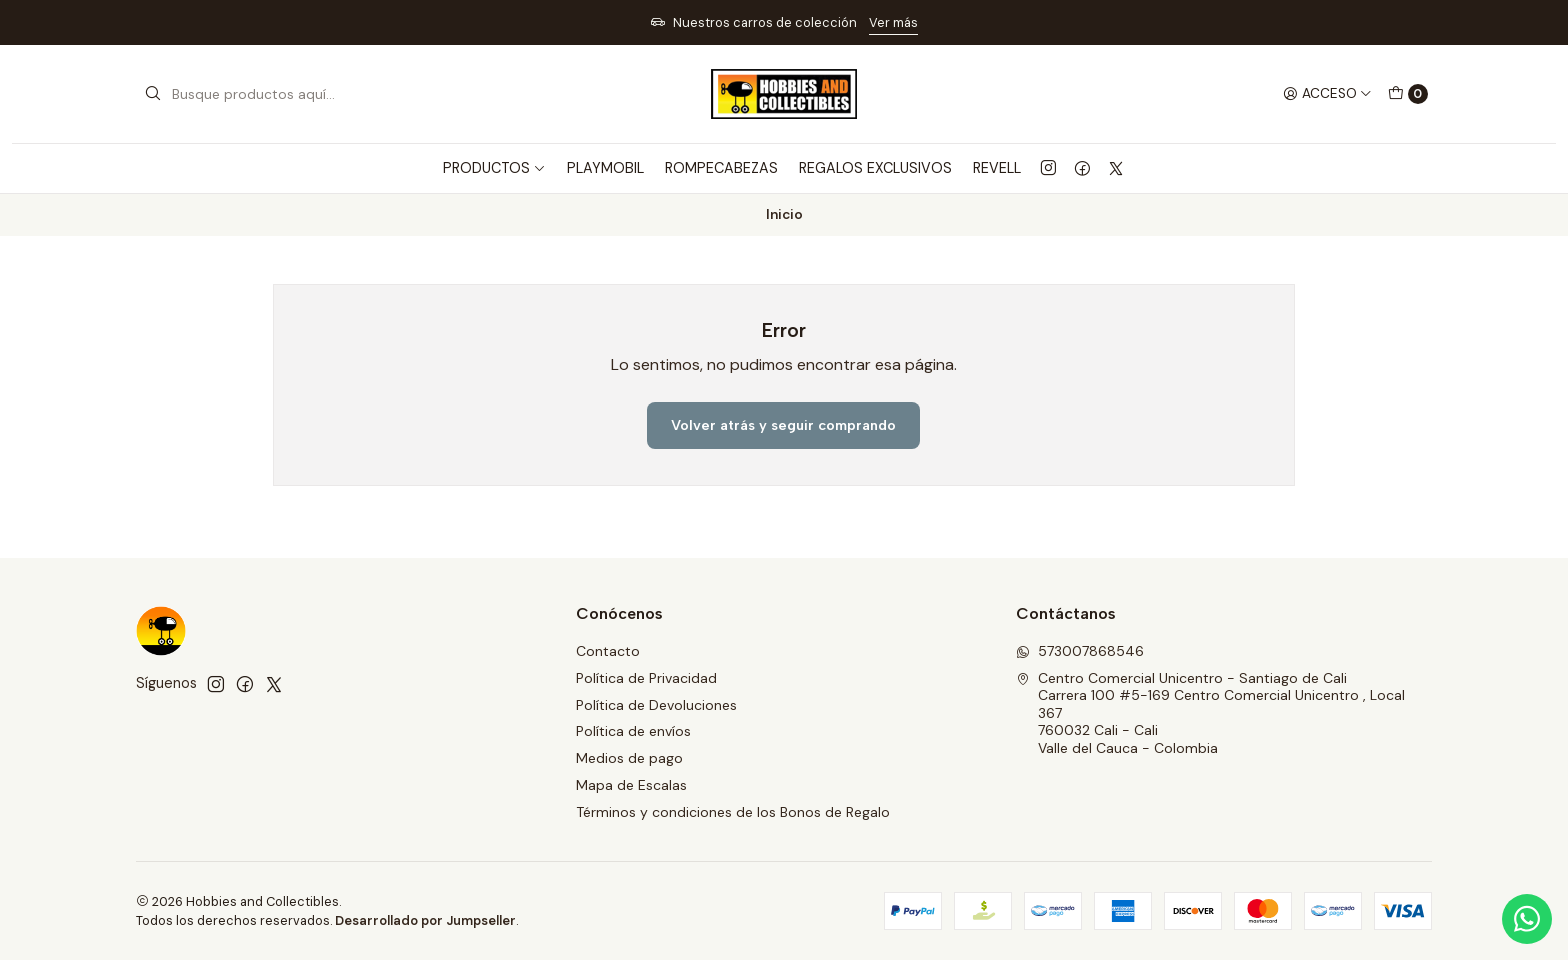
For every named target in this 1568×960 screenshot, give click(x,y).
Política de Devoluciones (656, 705)
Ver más (893, 22)
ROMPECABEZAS (721, 168)
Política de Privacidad (646, 678)
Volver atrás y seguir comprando (783, 425)
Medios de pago (629, 758)
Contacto (608, 651)
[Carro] (1408, 94)
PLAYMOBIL (605, 168)
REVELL (997, 168)
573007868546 (1080, 651)
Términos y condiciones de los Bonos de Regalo (733, 812)
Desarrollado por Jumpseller (425, 920)
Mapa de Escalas (631, 785)
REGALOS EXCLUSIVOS (875, 168)
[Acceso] (1327, 94)
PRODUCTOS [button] (494, 168)
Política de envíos (633, 731)
